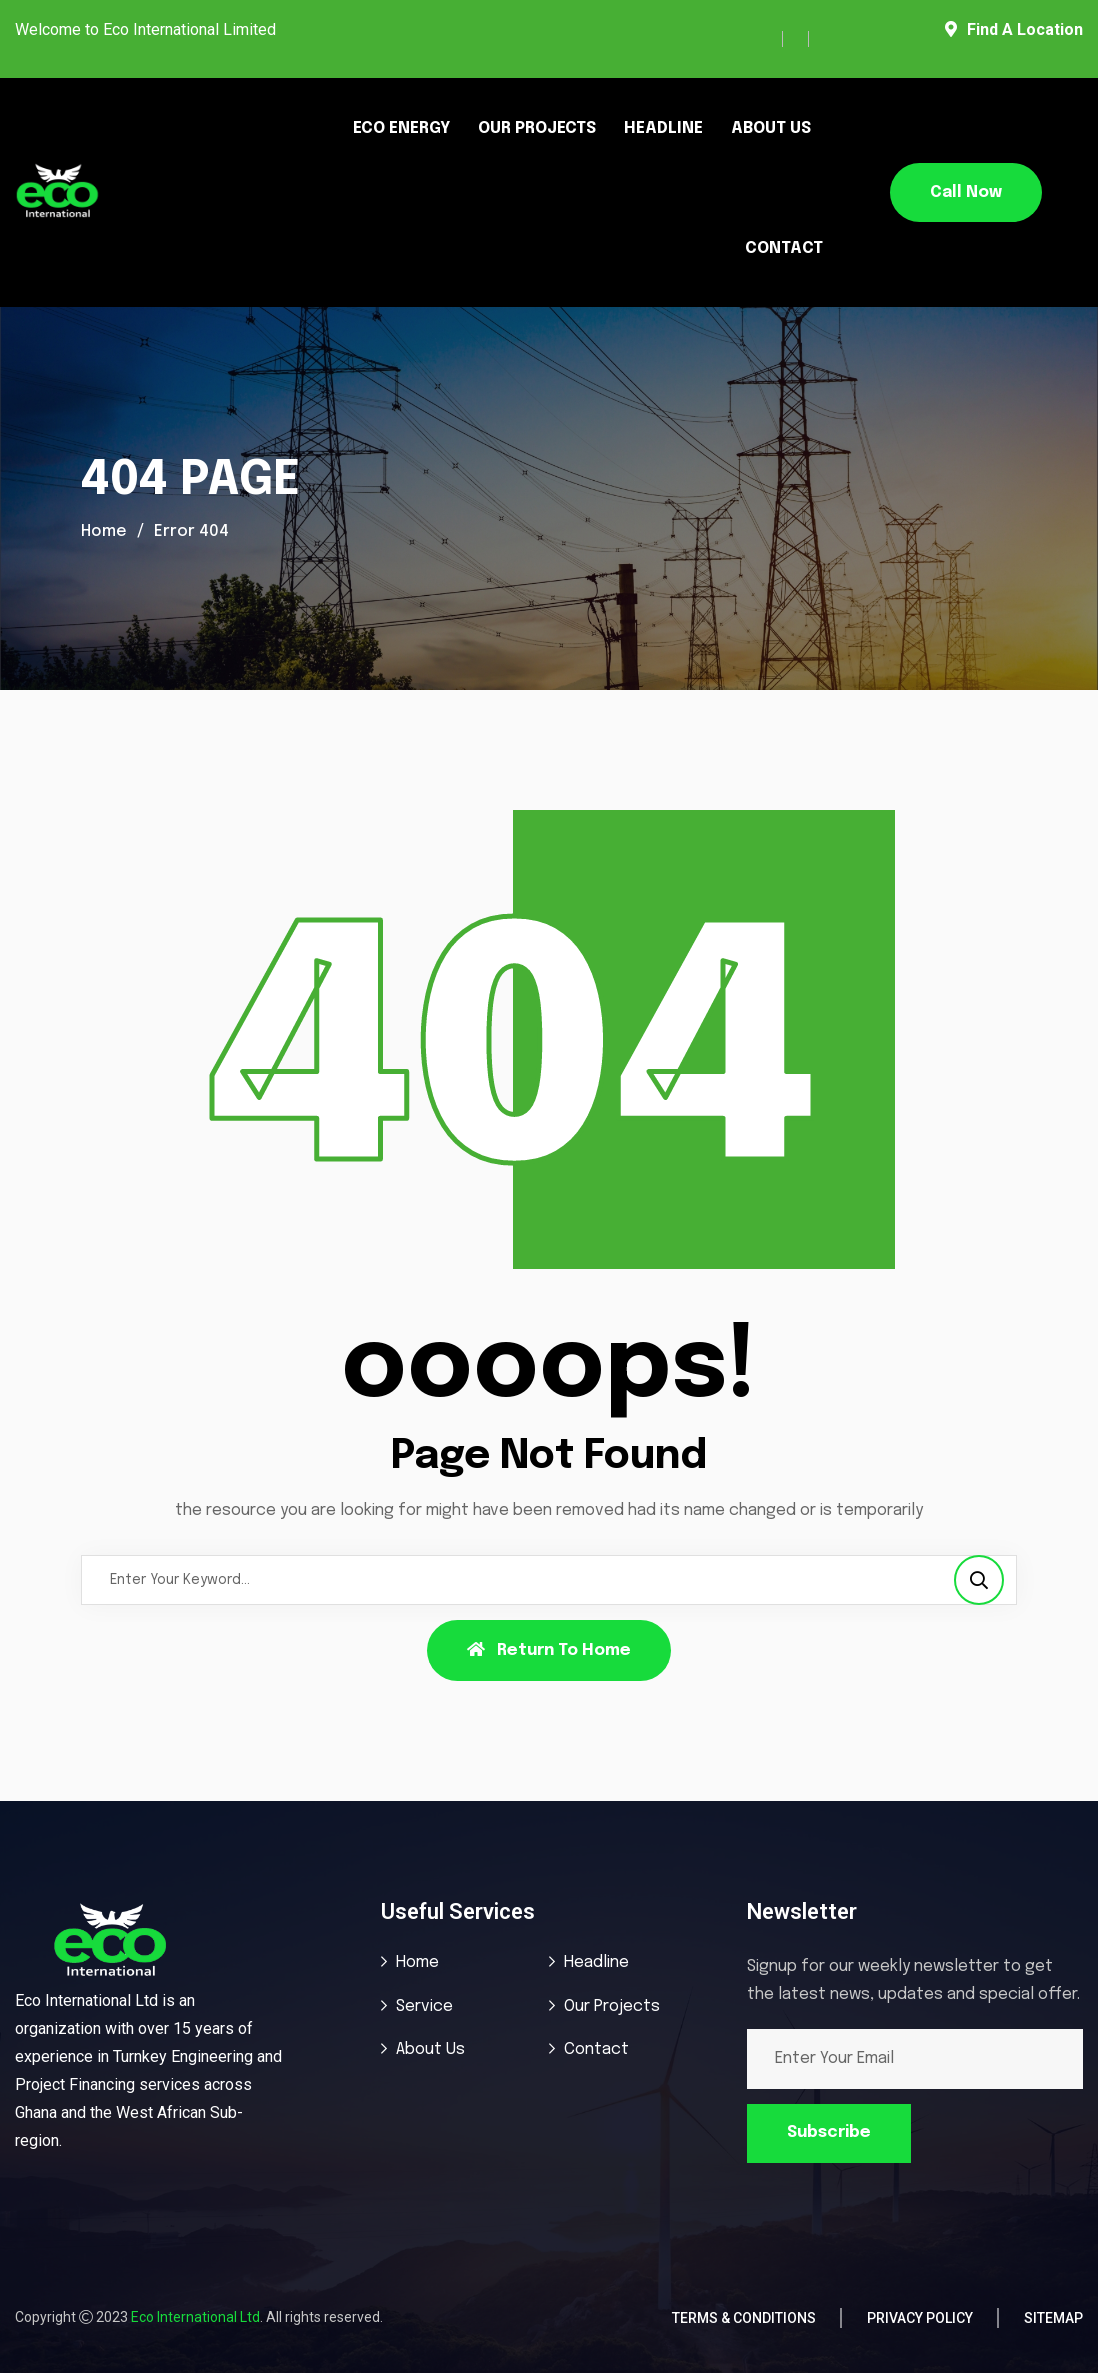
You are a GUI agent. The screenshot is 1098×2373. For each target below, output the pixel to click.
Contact (596, 2049)
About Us (430, 2049)
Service (424, 2006)
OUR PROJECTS (537, 128)
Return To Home (549, 1650)
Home (104, 531)
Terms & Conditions (744, 2318)
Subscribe (829, 2132)
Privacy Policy (920, 2318)
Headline (596, 1962)
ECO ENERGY (401, 128)
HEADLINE (663, 128)
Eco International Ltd (195, 2317)
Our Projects (612, 2006)
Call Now (966, 192)
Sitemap (1053, 2318)
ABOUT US (771, 128)
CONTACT (784, 248)
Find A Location (1014, 29)
